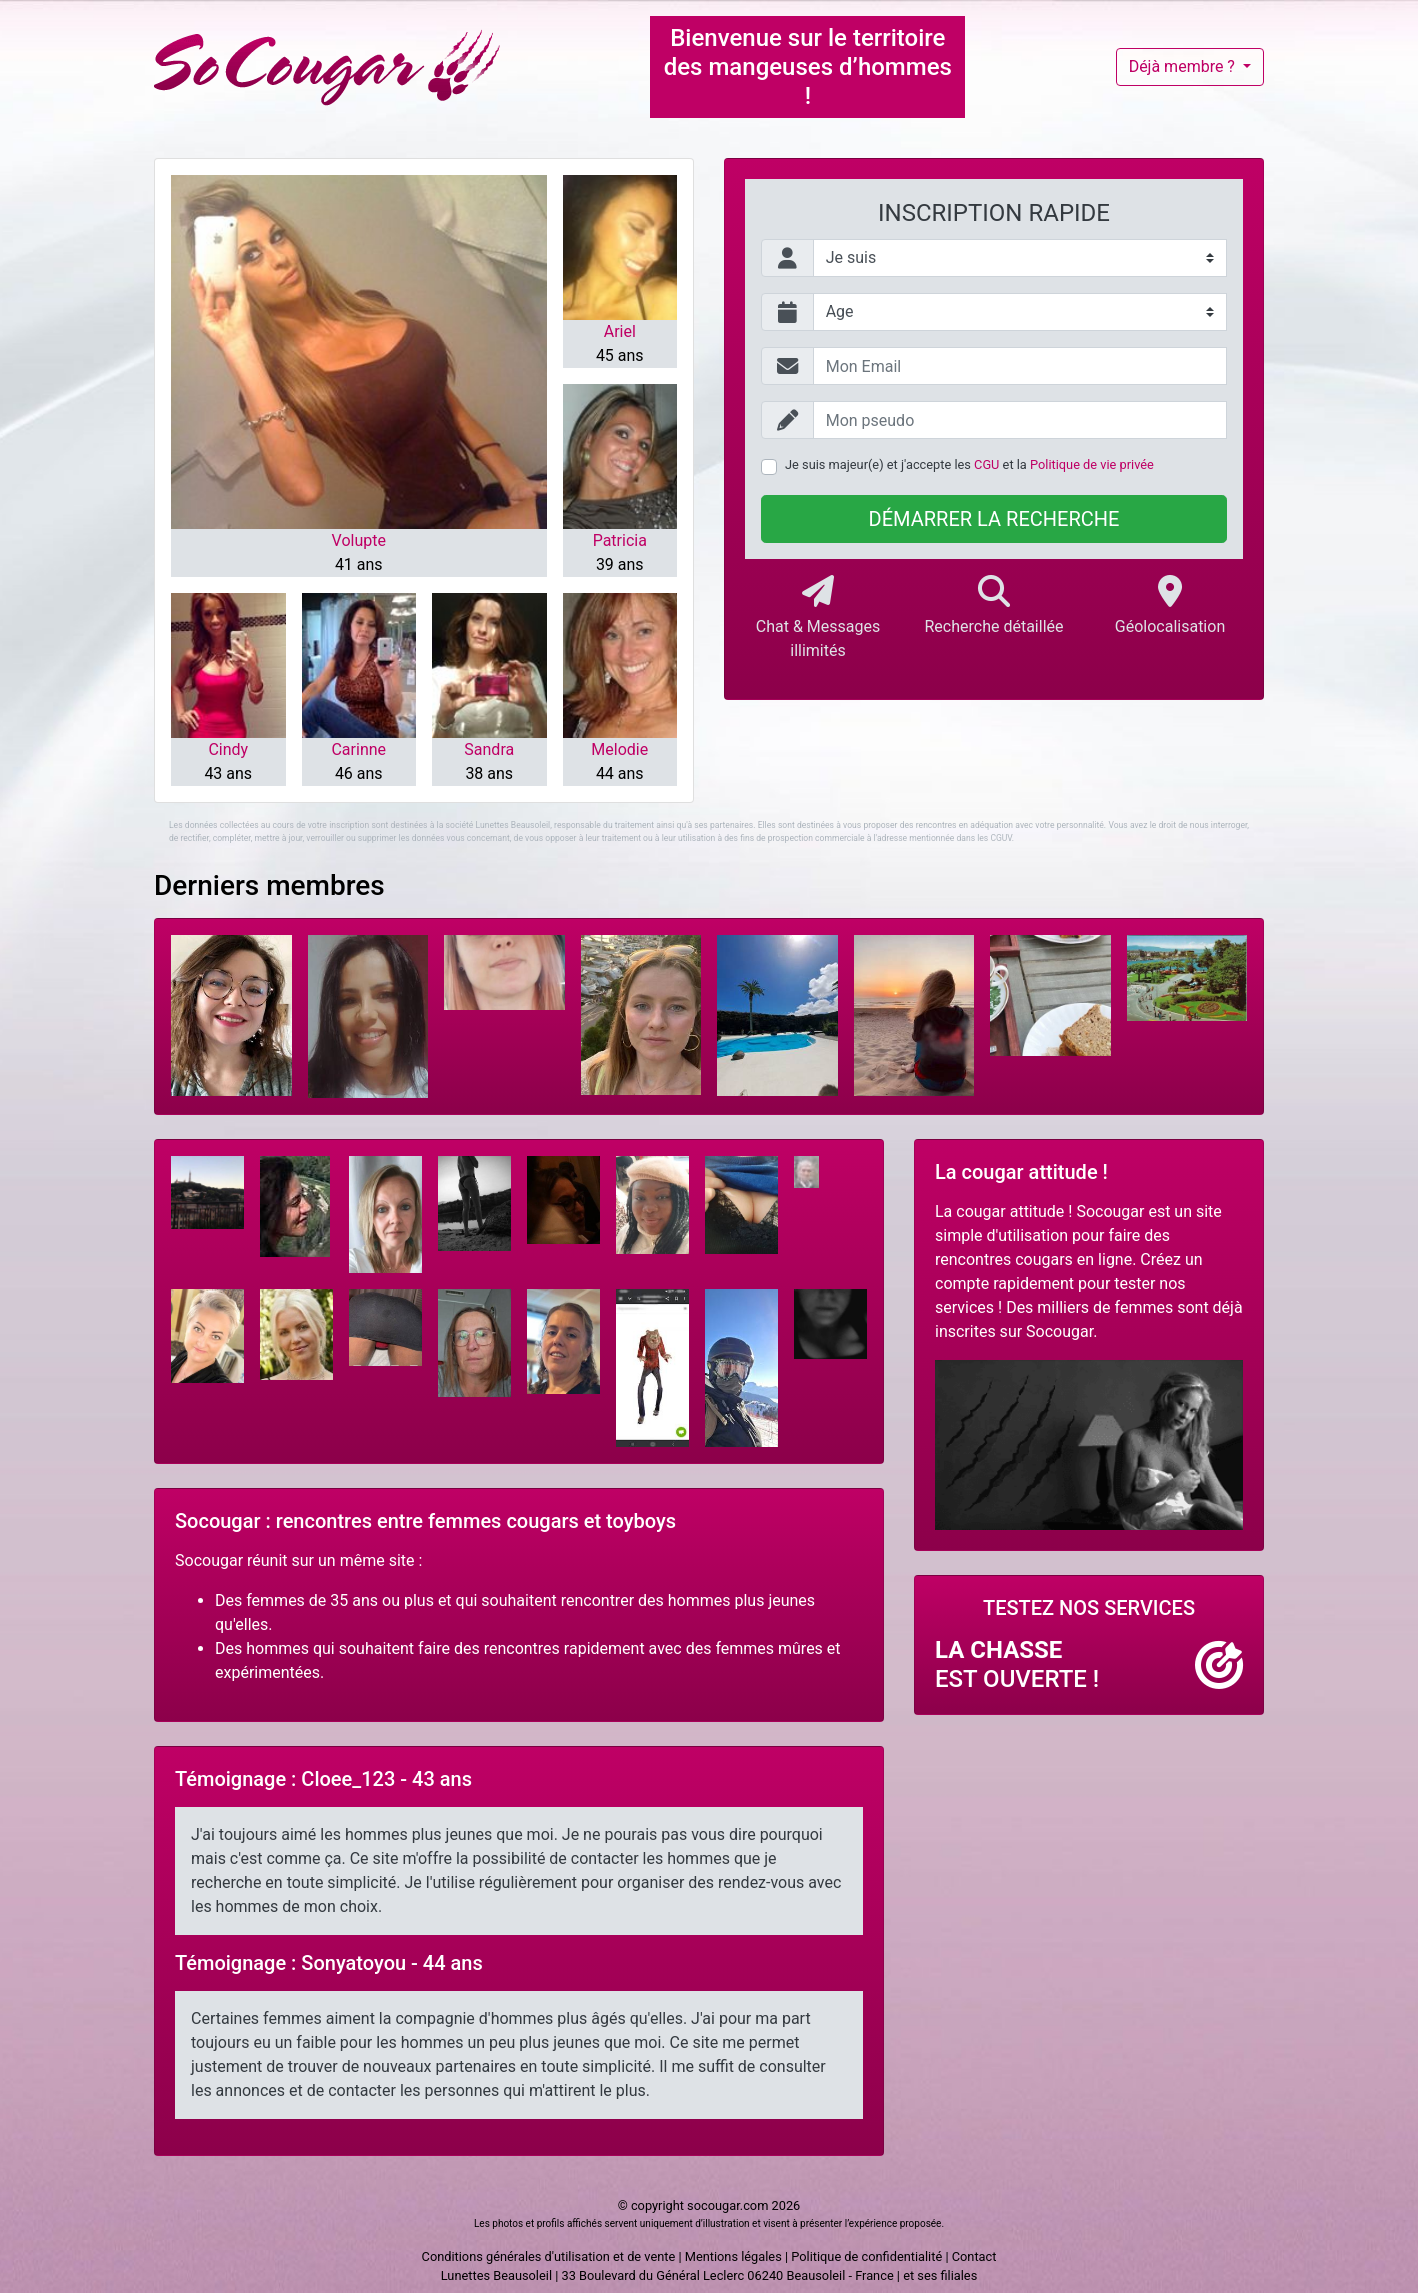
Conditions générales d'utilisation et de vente (549, 2256)
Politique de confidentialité (866, 2256)
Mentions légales (733, 2256)
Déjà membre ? (1184, 66)
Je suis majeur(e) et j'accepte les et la (969, 464)
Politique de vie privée (1092, 464)
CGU (986, 464)
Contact (974, 2256)
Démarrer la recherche (994, 519)
